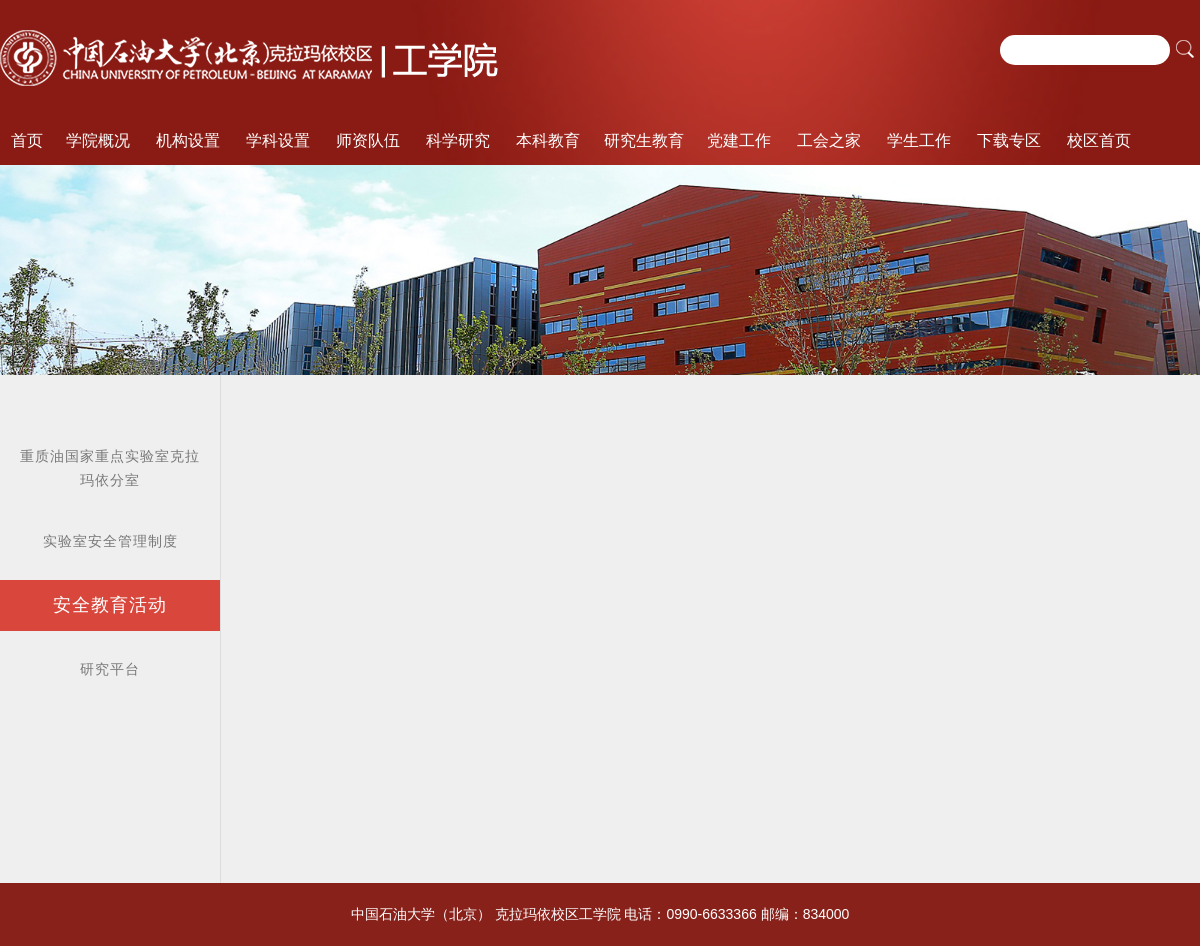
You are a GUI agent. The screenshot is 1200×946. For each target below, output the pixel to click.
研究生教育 (644, 140)
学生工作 (919, 140)
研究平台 (110, 669)
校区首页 (1099, 140)
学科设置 (278, 140)
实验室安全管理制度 (110, 541)
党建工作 (739, 140)
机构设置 (188, 140)
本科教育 (548, 140)
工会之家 (829, 140)
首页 (27, 140)
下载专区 (1009, 140)
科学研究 (458, 140)
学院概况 (98, 140)
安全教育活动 (110, 605)
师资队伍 (368, 140)
